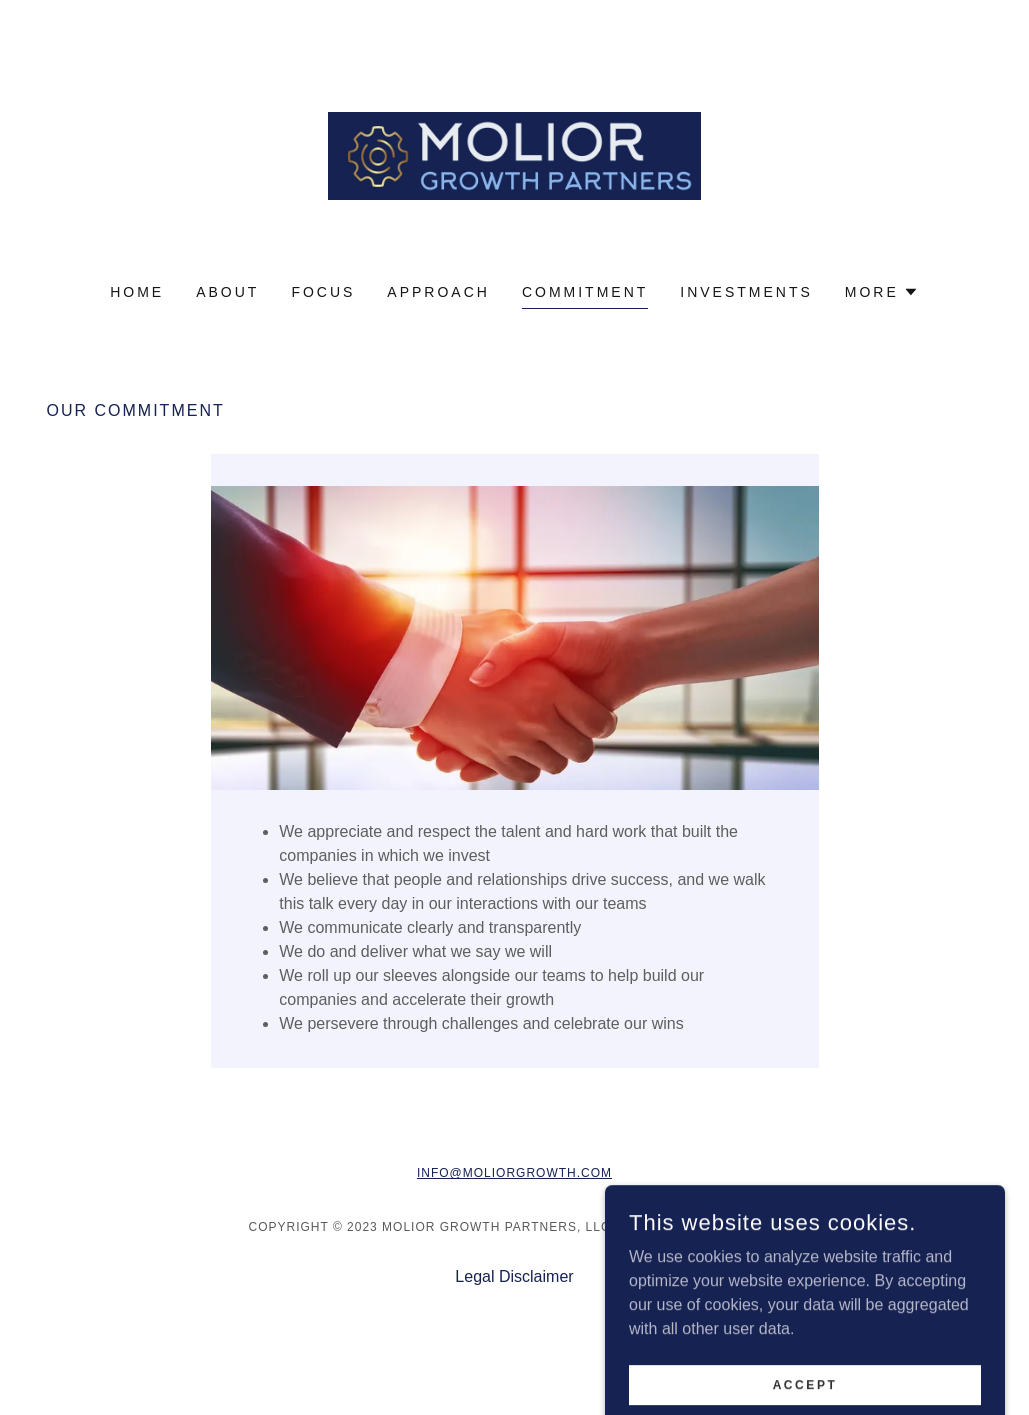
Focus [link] (323, 292)
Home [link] (137, 292)
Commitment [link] (585, 292)
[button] (882, 292)
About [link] (227, 292)
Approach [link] (438, 292)
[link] (514, 154)
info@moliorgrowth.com (514, 1173)
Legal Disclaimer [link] (514, 1276)
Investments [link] (746, 292)
